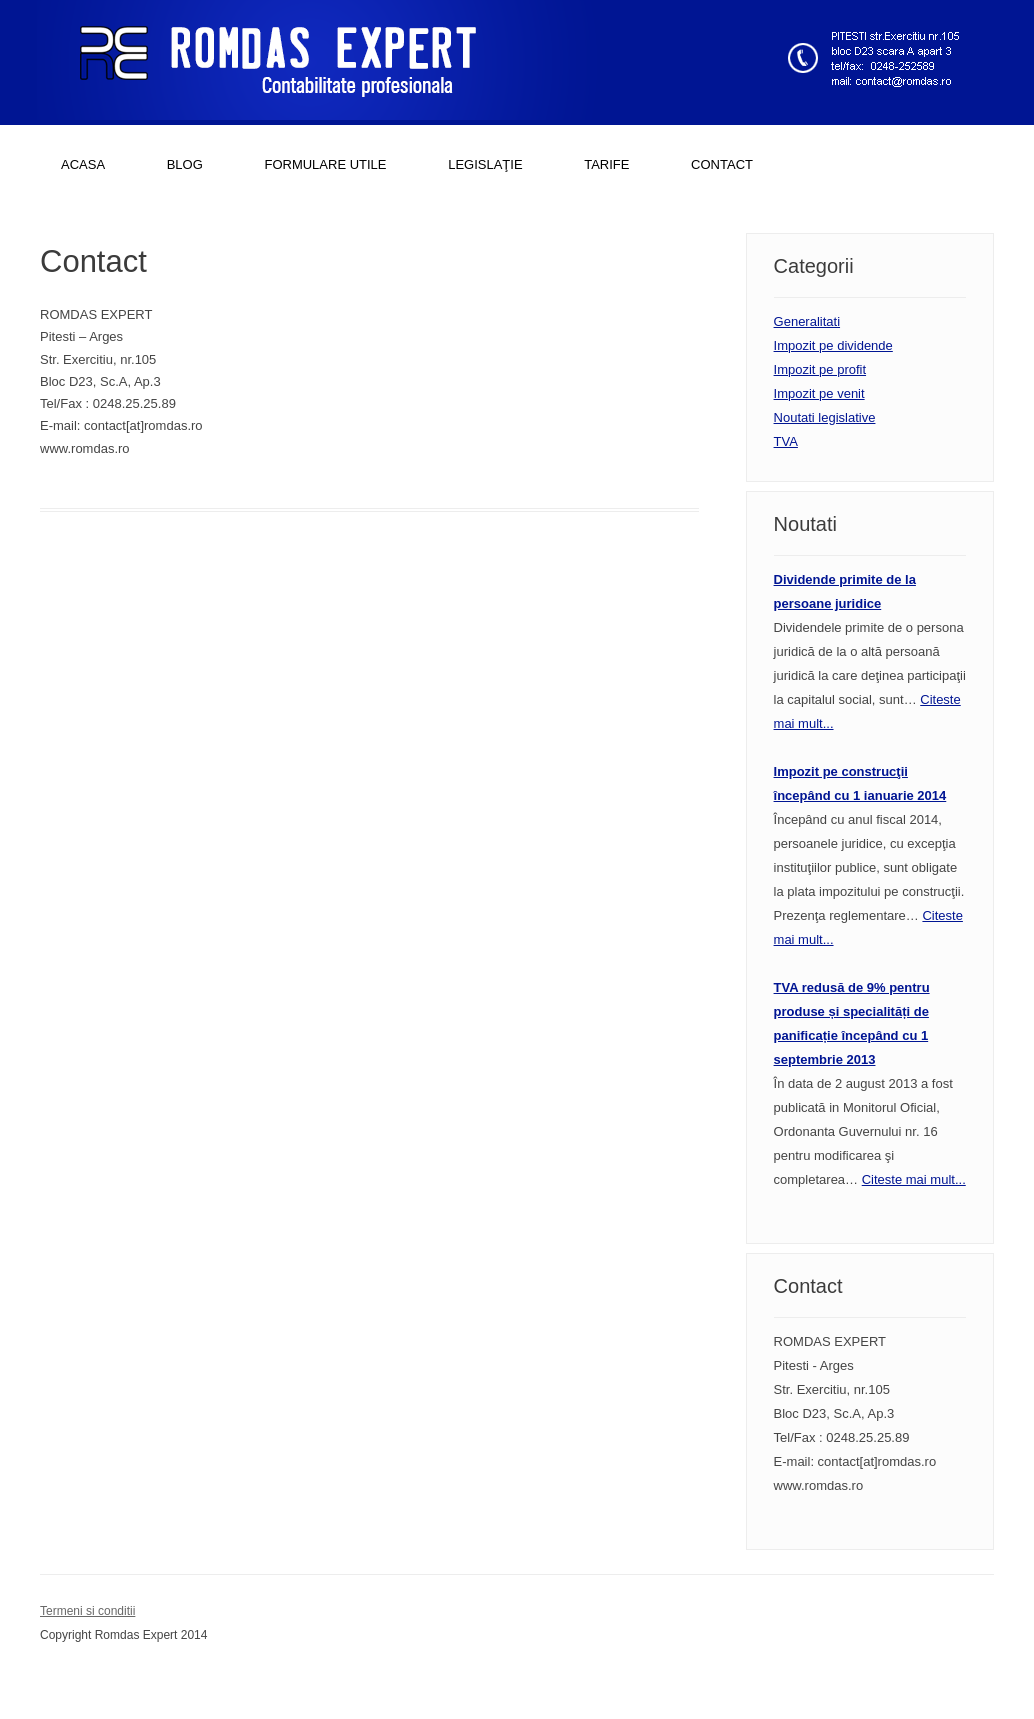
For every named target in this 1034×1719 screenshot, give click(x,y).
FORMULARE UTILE (325, 164)
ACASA (83, 164)
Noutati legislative (825, 417)
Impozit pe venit (819, 393)
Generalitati (807, 321)
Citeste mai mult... (914, 1179)
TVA (786, 441)
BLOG (185, 164)
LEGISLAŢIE (485, 164)
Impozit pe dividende (833, 345)
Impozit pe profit (820, 369)
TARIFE (606, 164)
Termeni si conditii (87, 1611)
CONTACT (722, 164)
